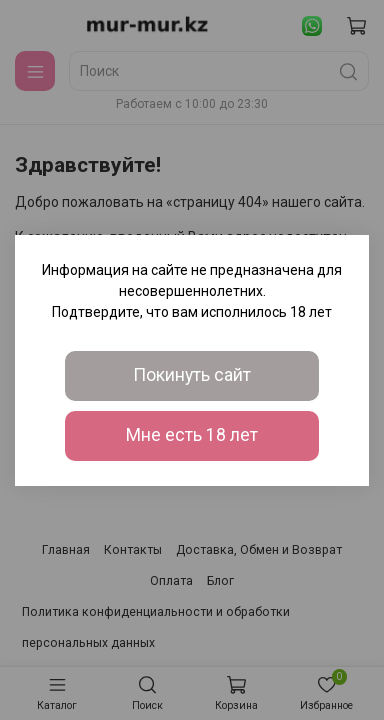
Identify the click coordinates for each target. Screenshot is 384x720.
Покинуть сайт (192, 375)
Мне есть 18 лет (192, 435)
